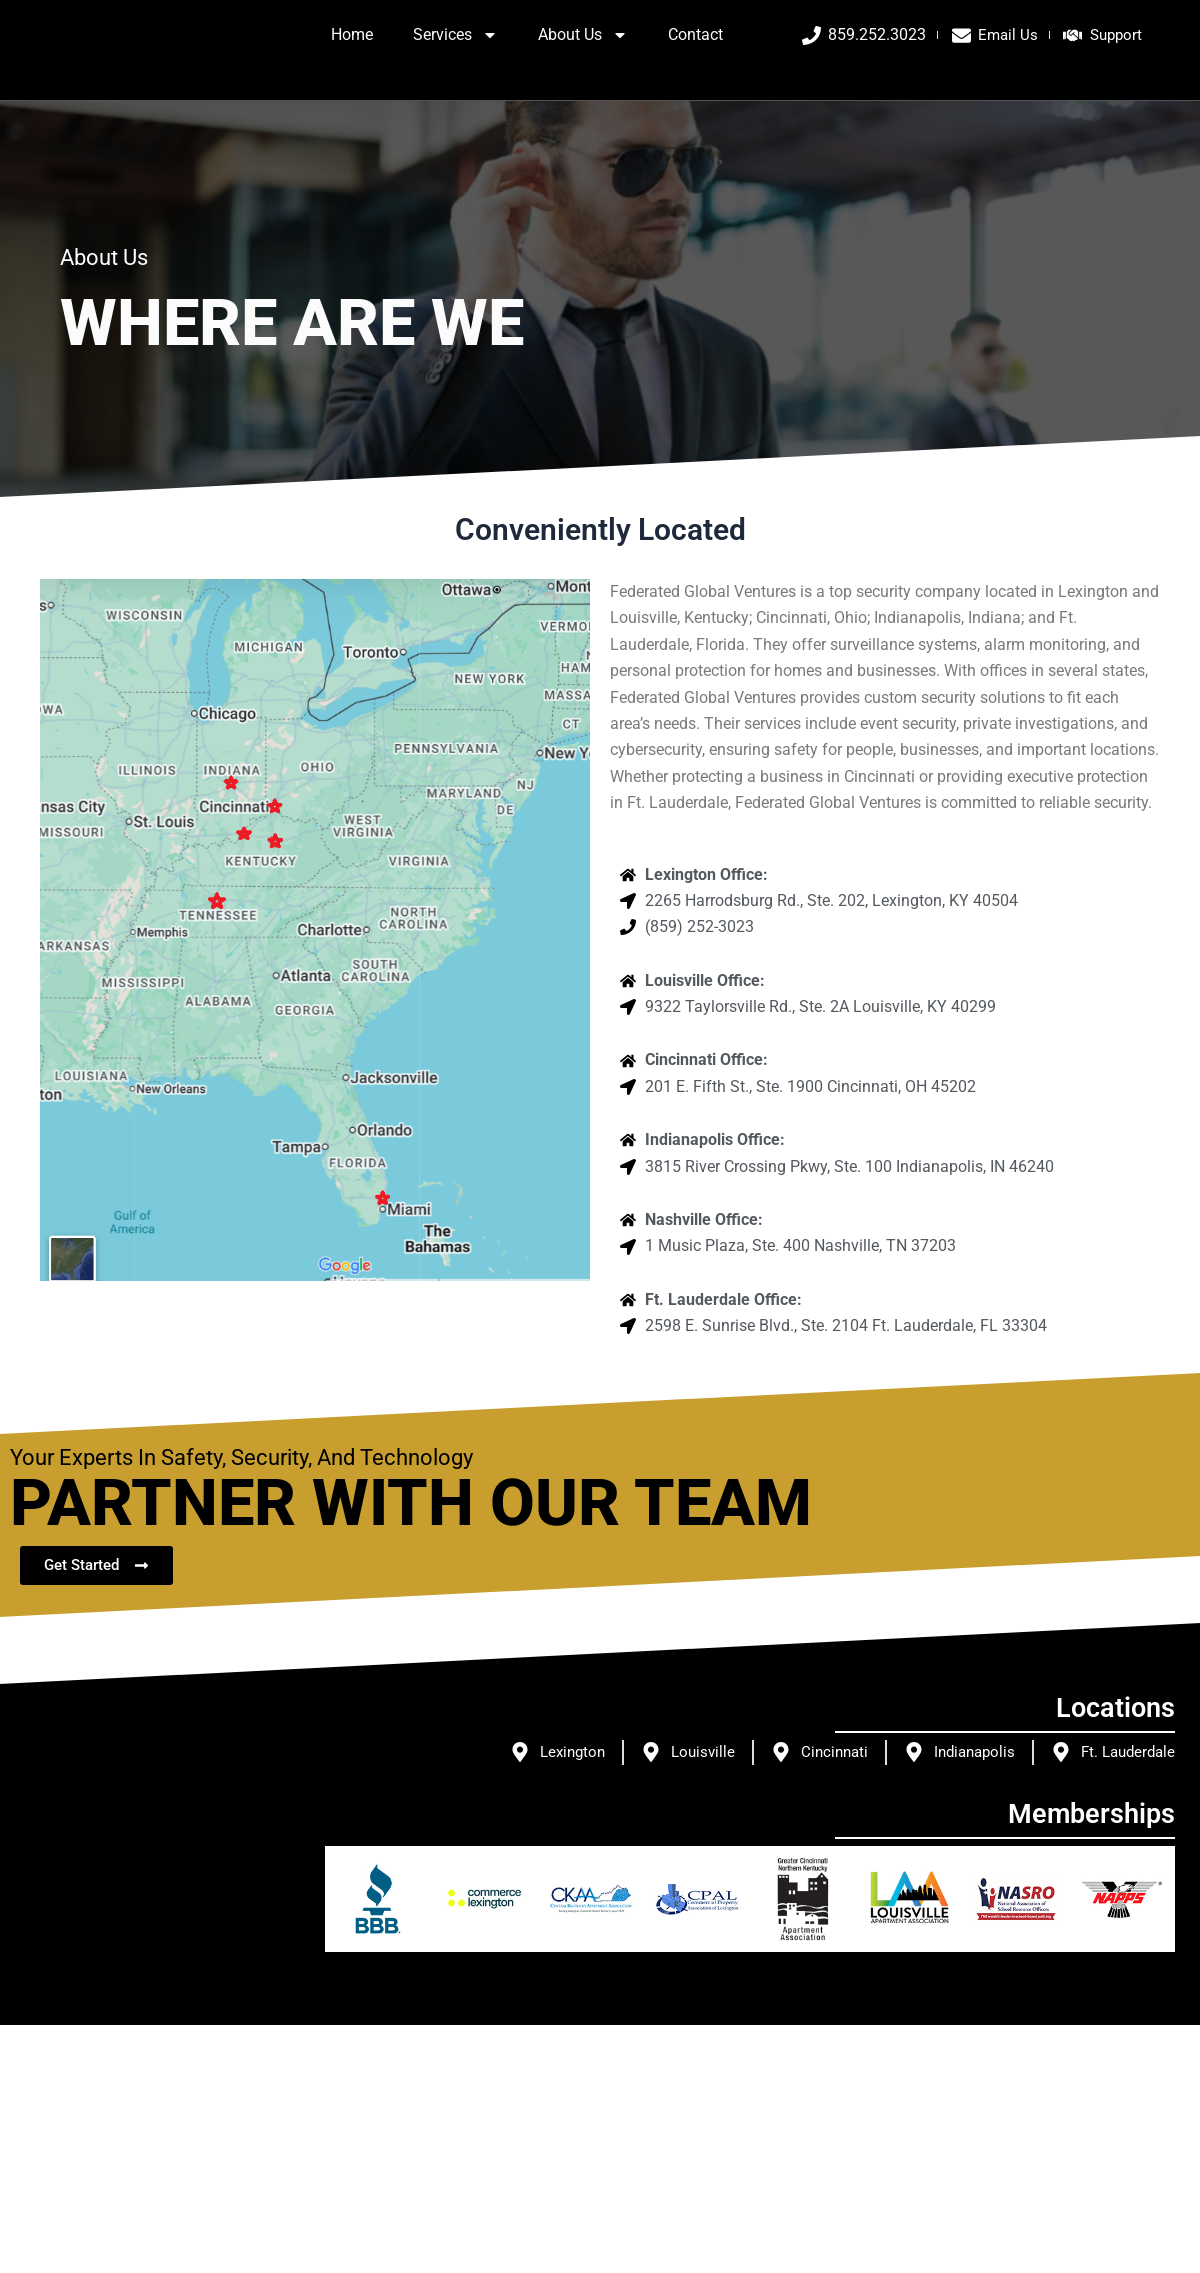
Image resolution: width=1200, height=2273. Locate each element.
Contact (695, 52)
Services (455, 53)
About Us (583, 53)
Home (352, 52)
